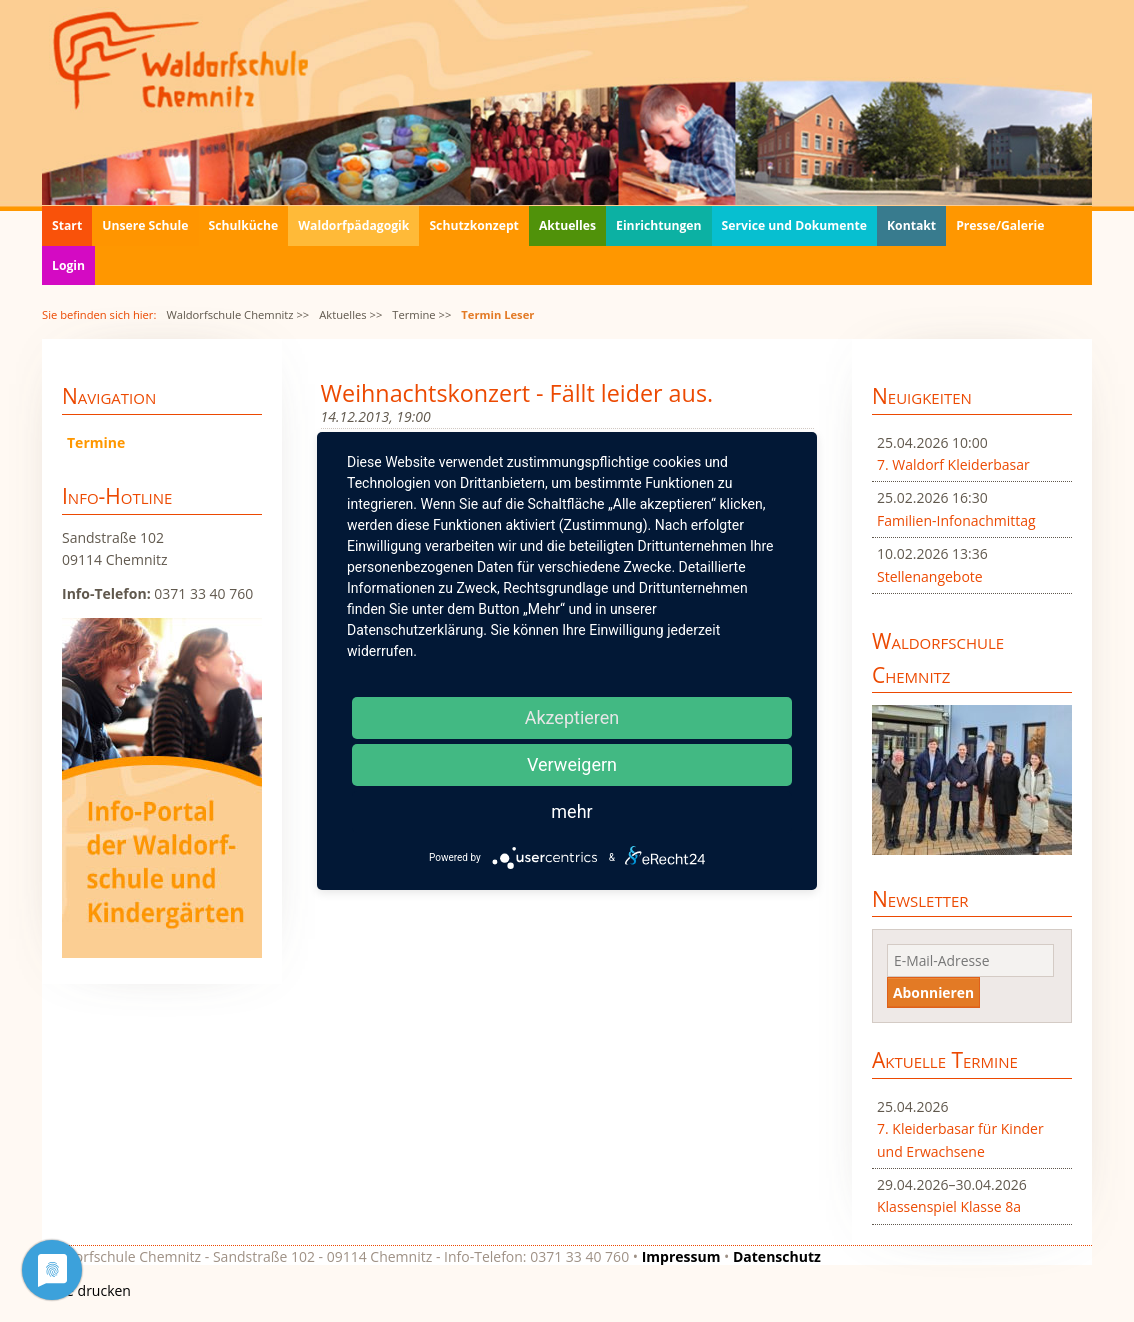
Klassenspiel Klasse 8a (949, 1206)
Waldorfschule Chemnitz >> (237, 314)
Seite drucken (86, 1290)
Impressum (681, 1256)
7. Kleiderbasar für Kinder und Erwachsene (960, 1139)
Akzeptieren (572, 717)
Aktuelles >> (350, 314)
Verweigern (572, 764)
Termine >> (421, 314)
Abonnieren (933, 992)
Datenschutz (777, 1256)
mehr (571, 811)
